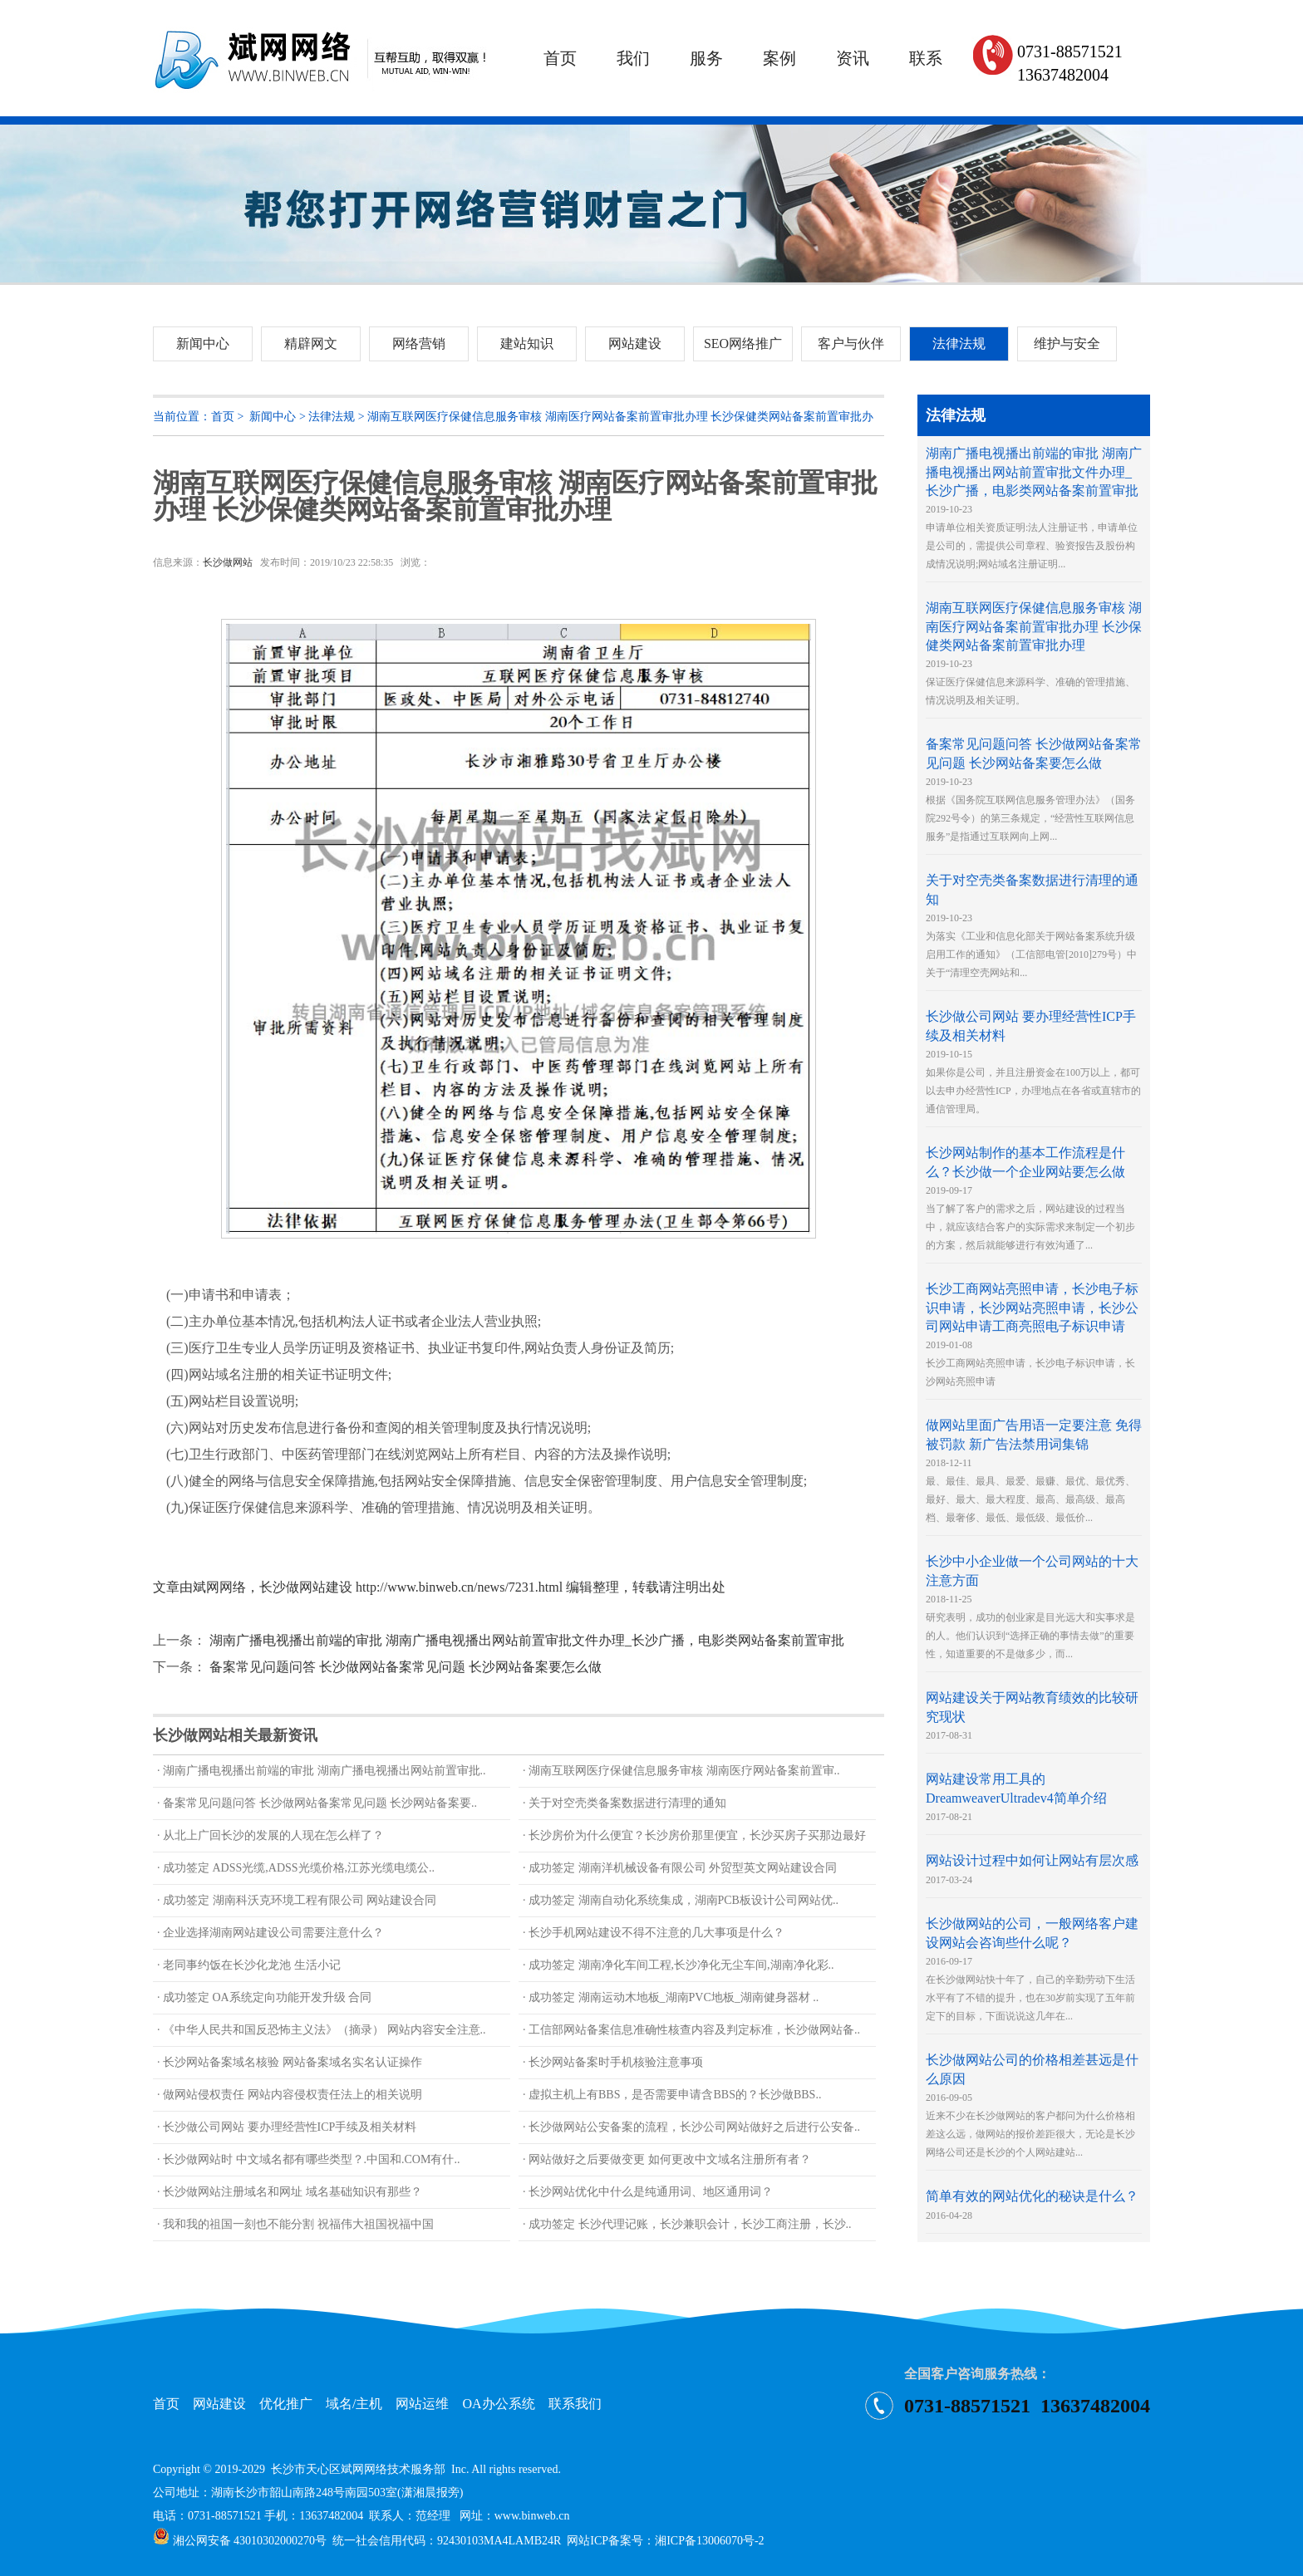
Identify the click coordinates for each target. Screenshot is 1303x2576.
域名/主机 (354, 2404)
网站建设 (219, 2404)
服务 (706, 58)
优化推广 (285, 2404)
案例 (779, 58)
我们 (633, 58)
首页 (560, 58)
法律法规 (331, 416)
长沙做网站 (228, 562)
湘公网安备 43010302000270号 (240, 2540)
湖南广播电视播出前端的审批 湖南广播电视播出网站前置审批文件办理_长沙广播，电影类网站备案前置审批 (526, 1640)
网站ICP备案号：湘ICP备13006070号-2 (665, 2540)
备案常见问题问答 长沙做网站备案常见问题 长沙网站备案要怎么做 (405, 1667)
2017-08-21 (1016, 1798)
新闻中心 (272, 416)
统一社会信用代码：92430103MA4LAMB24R (446, 2540)
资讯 (852, 58)
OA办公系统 (498, 2404)
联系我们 (575, 2404)
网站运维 (422, 2404)
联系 (925, 58)
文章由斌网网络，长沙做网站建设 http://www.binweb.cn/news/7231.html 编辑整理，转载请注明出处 (439, 1587)
